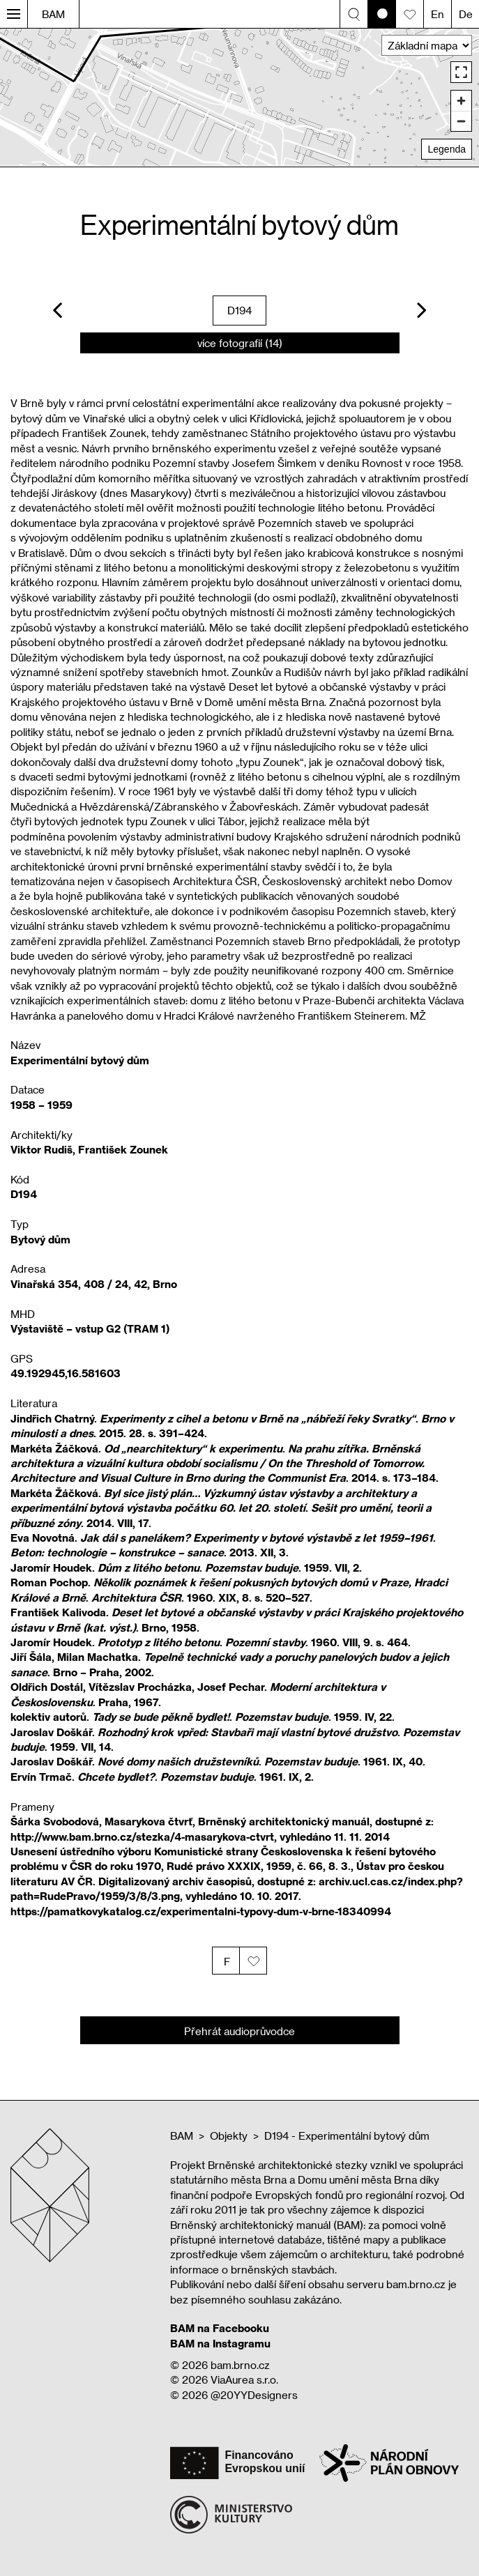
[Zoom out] (461, 121)
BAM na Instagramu (220, 2343)
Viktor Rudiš (41, 1149)
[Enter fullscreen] (461, 72)
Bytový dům (40, 1239)
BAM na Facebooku (219, 2328)
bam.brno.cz (240, 2365)
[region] (239, 97)
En (437, 14)
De (466, 14)
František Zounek (123, 1149)
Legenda (446, 149)
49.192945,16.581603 (65, 1373)
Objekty (229, 2135)
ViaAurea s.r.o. (244, 2379)
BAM (53, 14)
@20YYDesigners (254, 2395)
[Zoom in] (461, 101)
